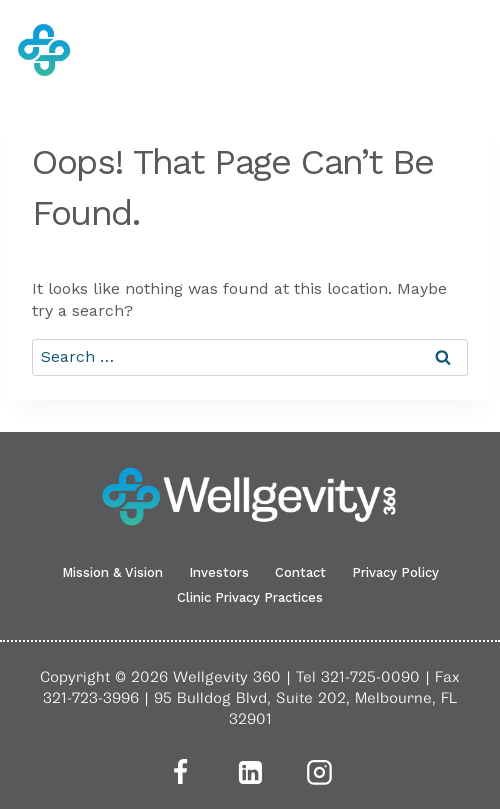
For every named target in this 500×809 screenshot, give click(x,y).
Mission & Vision (112, 572)
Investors (219, 572)
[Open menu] (471, 50)
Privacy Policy (395, 572)
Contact (300, 572)
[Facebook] (180, 772)
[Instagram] (320, 772)
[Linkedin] (250, 772)
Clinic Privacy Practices (250, 597)
